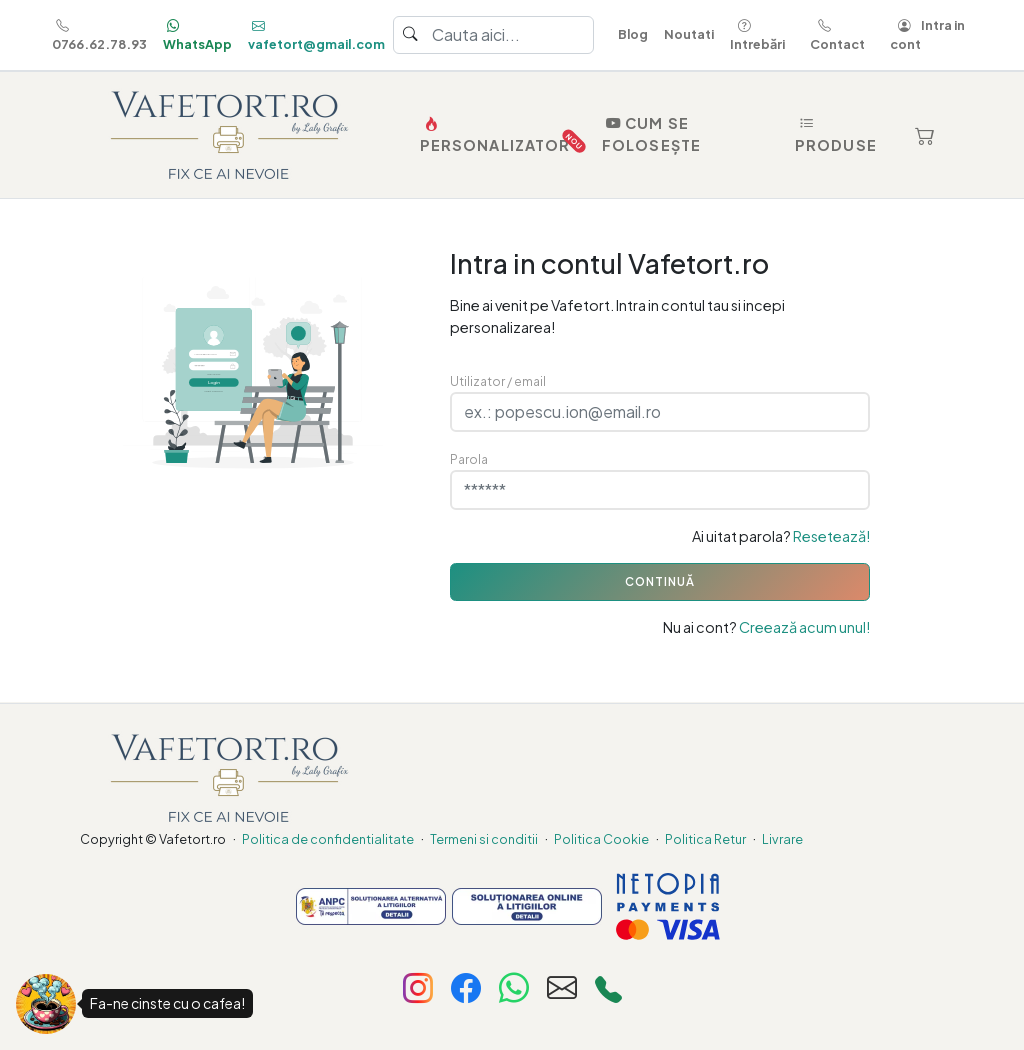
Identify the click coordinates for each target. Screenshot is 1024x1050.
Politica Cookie (601, 839)
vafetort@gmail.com (316, 34)
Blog (633, 34)
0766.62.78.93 (99, 34)
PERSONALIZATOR (499, 134)
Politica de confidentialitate (328, 839)
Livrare (782, 839)
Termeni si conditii (484, 839)
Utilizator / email (498, 381)
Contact (837, 34)
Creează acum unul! (804, 627)
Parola (469, 459)
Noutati (689, 34)
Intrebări (757, 34)
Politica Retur (705, 839)
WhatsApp (197, 34)
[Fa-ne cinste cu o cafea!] (46, 1004)
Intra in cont (927, 34)
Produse (836, 134)
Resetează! (831, 536)
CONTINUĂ (660, 581)
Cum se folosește (651, 134)
